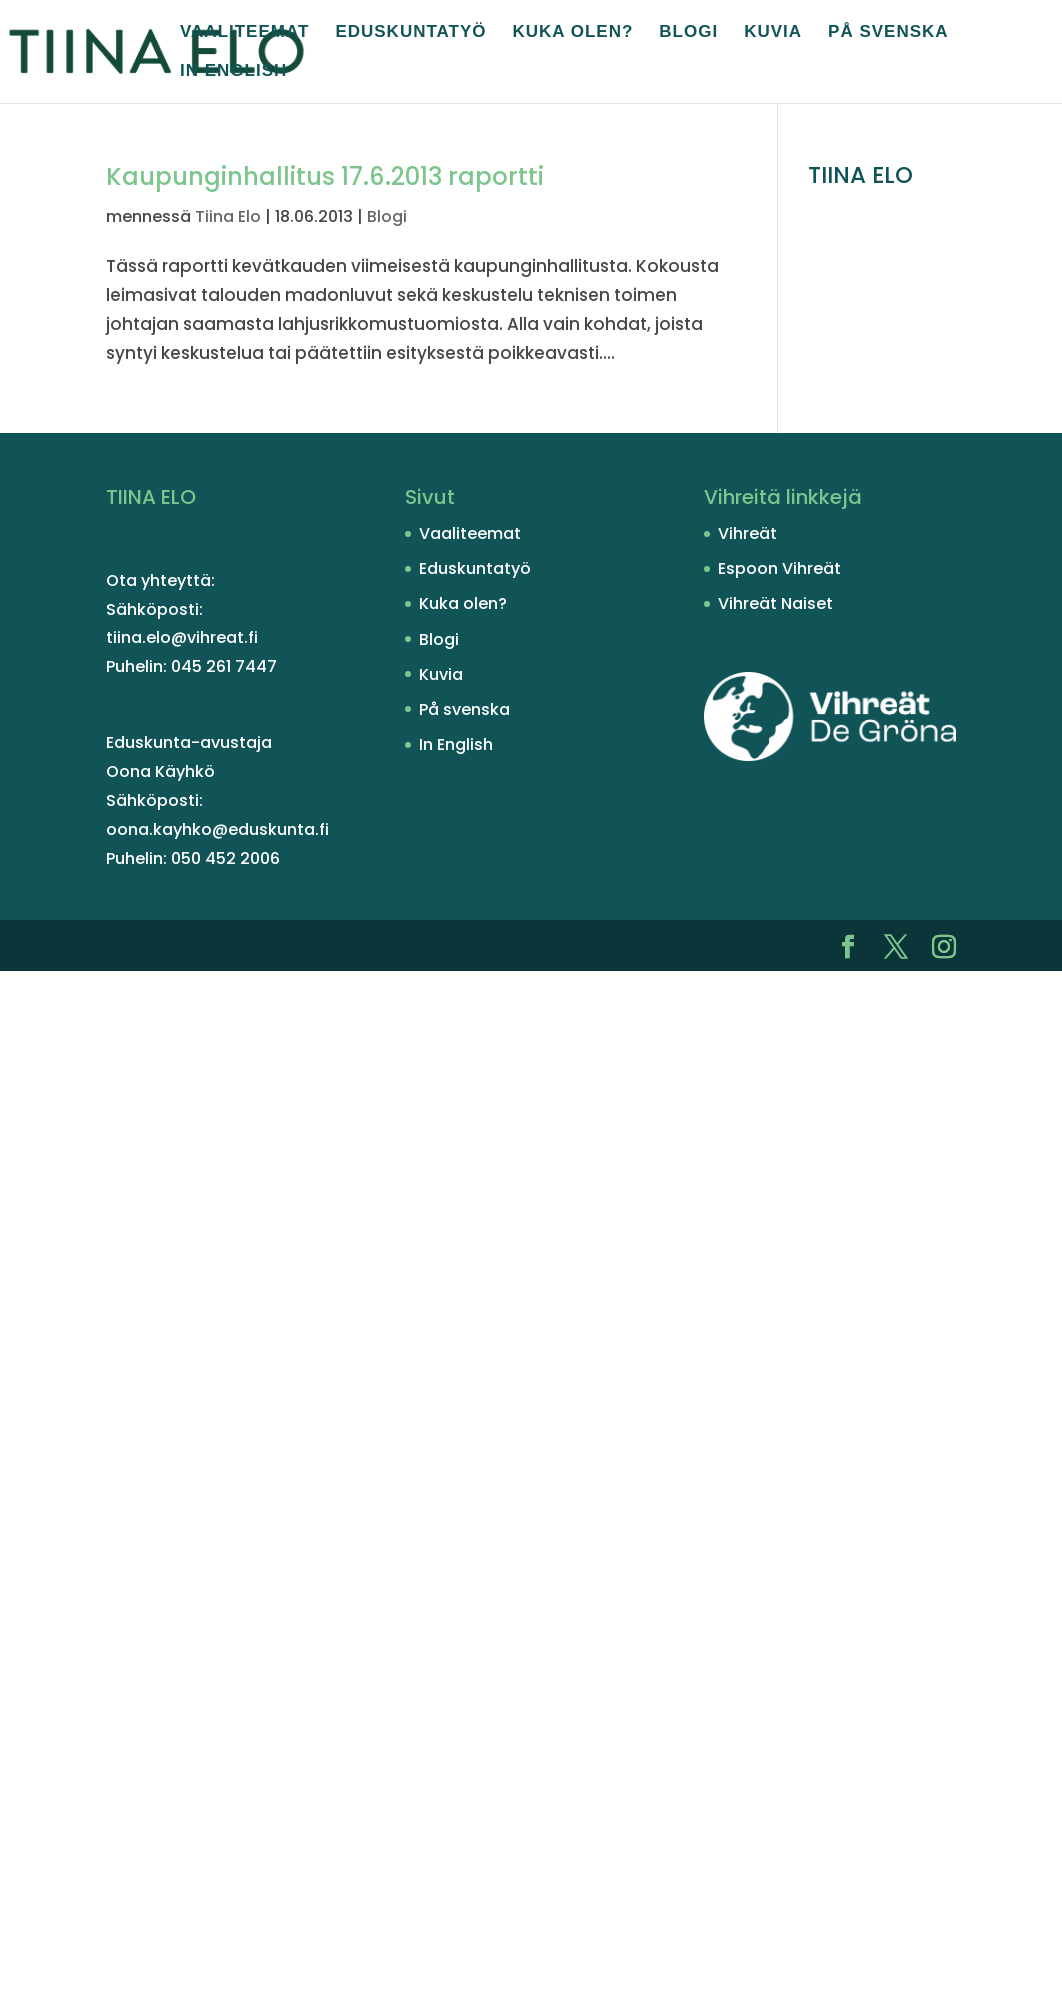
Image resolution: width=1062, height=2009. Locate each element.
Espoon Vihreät (779, 568)
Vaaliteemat (244, 33)
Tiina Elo (228, 216)
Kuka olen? (573, 33)
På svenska (888, 33)
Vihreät (747, 533)
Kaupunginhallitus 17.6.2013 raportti (325, 176)
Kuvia (773, 33)
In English (233, 72)
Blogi (688, 33)
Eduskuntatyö (410, 33)
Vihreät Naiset (775, 603)
